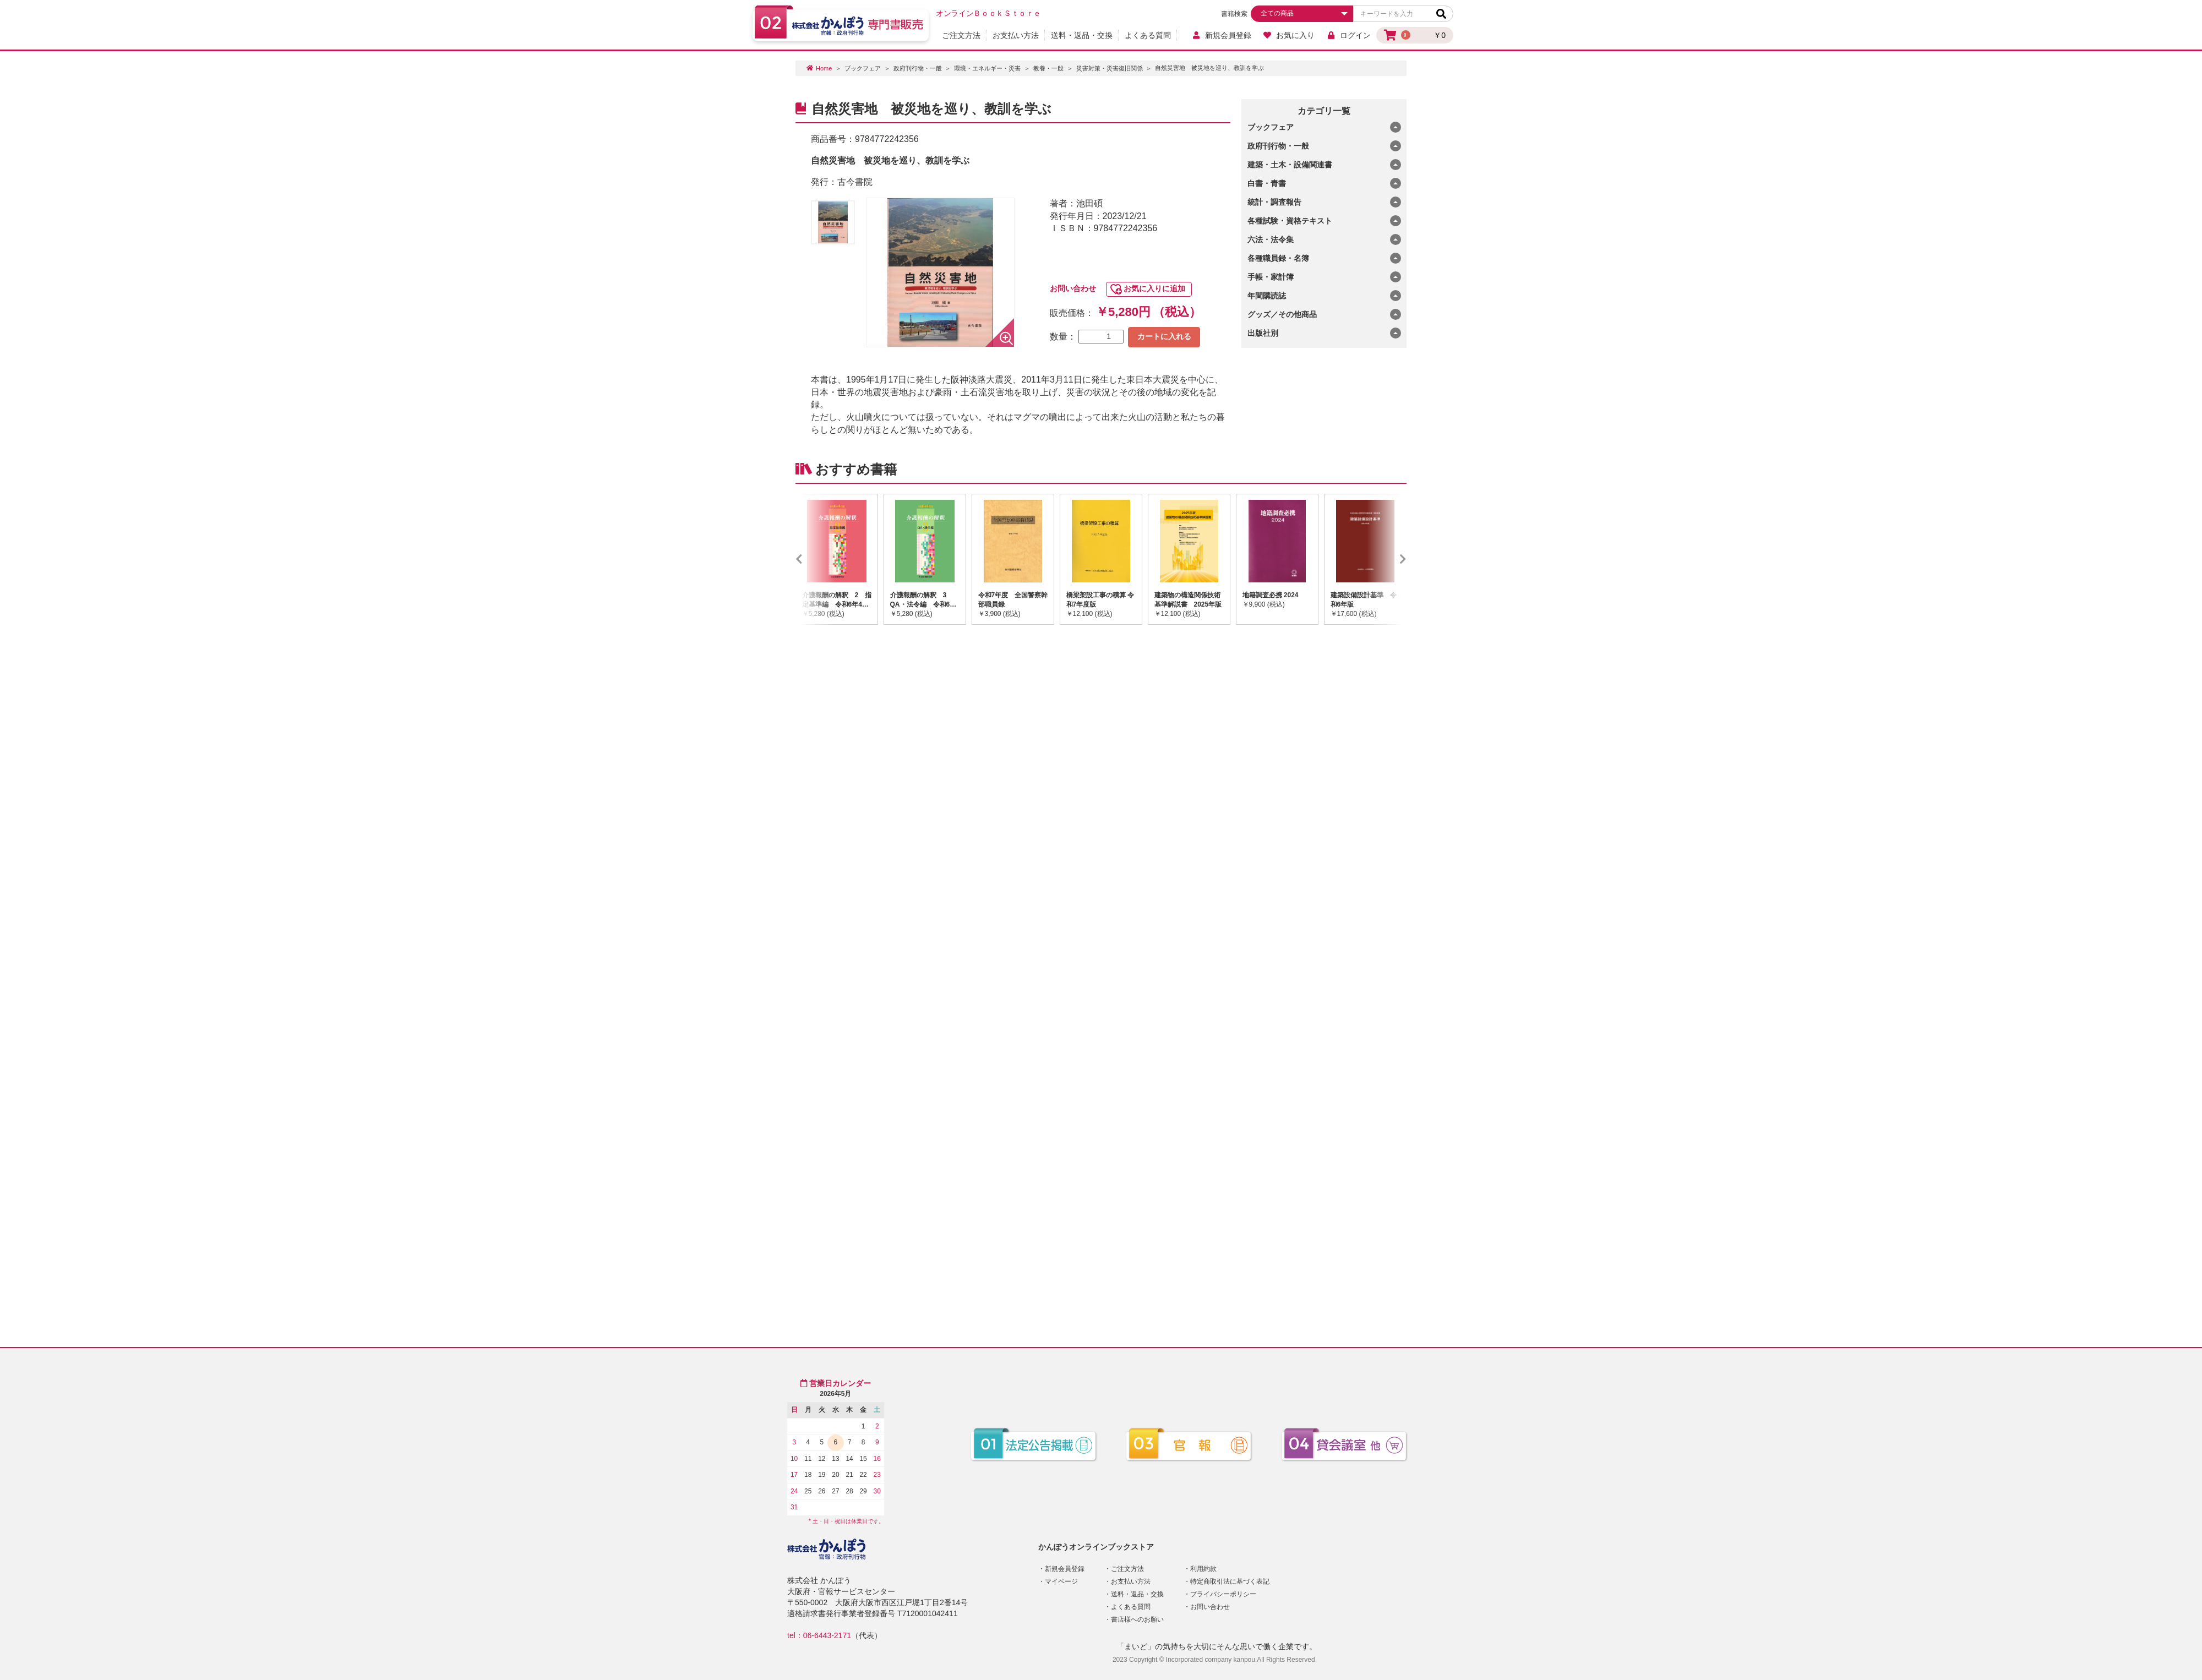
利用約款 (1203, 1569)
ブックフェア (862, 68)
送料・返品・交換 (1082, 35)
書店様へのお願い (1137, 1619)
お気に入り (1289, 35)
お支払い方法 (1016, 35)
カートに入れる (1164, 336)
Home (824, 68)
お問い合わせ (1073, 288)
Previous (815, 559)
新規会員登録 (1221, 35)
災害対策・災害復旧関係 (1109, 68)
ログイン (1348, 35)
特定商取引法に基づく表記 (1229, 1581)
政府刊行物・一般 (917, 68)
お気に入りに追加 (1154, 288)
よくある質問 (1148, 35)
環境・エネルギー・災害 (987, 68)
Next (1387, 559)
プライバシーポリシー (1223, 1594)
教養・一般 (1048, 68)
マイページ (1061, 1581)
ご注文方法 (961, 35)
